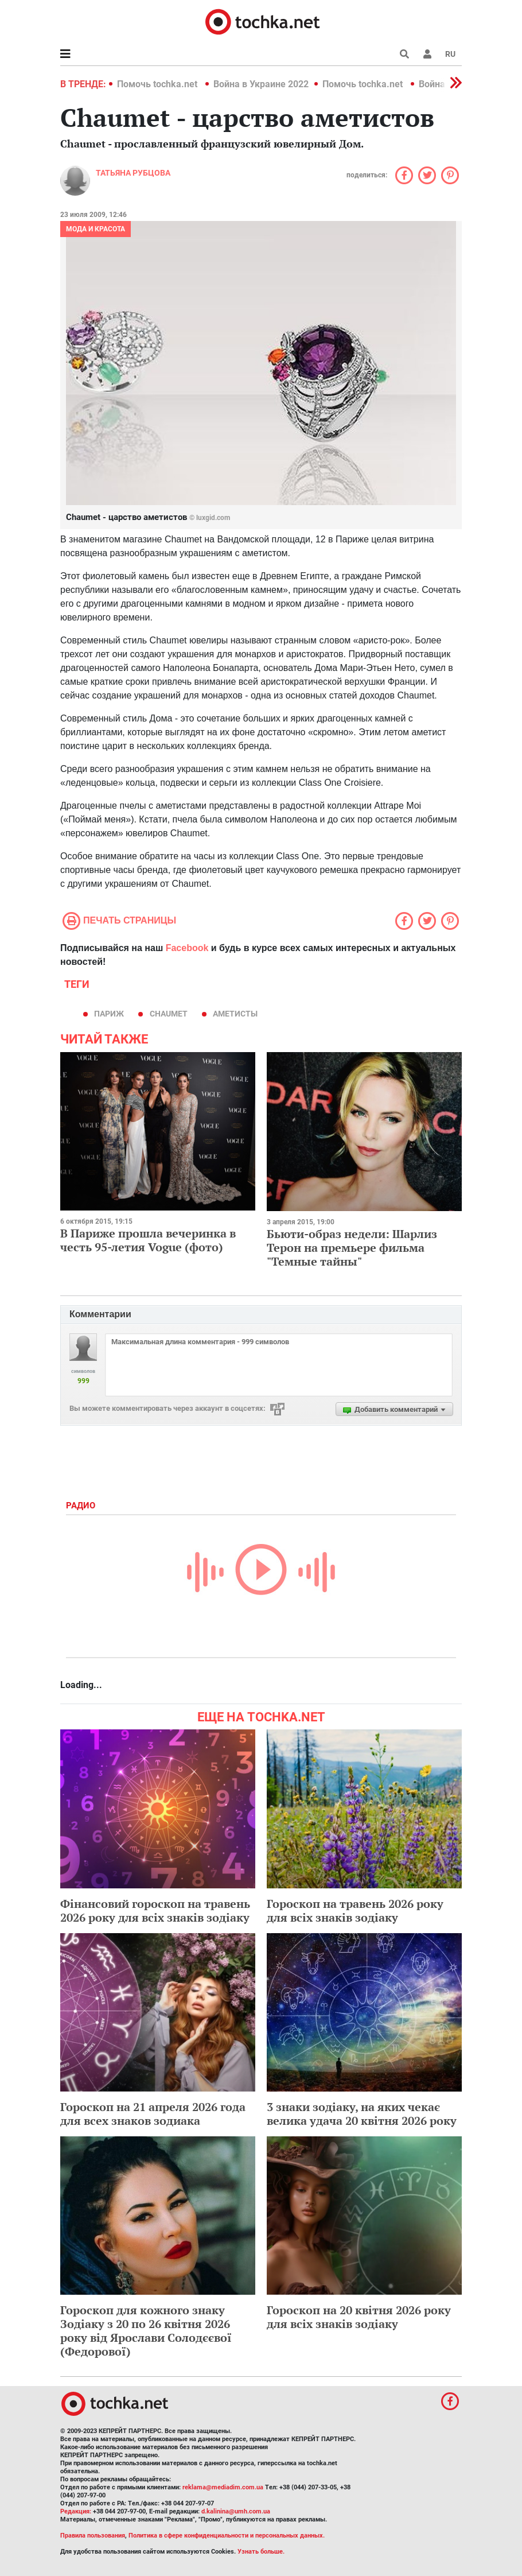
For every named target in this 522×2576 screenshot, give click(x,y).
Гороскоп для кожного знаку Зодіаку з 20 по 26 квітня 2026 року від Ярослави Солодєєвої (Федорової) (146, 2330)
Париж (109, 1013)
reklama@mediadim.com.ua (222, 2487)
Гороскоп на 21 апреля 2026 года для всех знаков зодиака (153, 2113)
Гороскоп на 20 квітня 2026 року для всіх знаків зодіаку (359, 2316)
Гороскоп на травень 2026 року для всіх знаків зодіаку (355, 1910)
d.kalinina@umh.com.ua (235, 2511)
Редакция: (75, 2511)
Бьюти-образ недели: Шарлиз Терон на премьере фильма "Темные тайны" (352, 1247)
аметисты (235, 1013)
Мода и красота (95, 229)
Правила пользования (92, 2535)
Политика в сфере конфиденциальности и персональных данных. (226, 2535)
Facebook (187, 948)
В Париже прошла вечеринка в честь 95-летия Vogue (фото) (148, 1240)
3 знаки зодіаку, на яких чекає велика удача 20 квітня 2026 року (362, 2113)
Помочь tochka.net (158, 84)
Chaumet (169, 1013)
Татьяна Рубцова (133, 172)
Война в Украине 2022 (261, 84)
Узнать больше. (261, 2551)
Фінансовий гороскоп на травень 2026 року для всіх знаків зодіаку (155, 1910)
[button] (427, 54)
